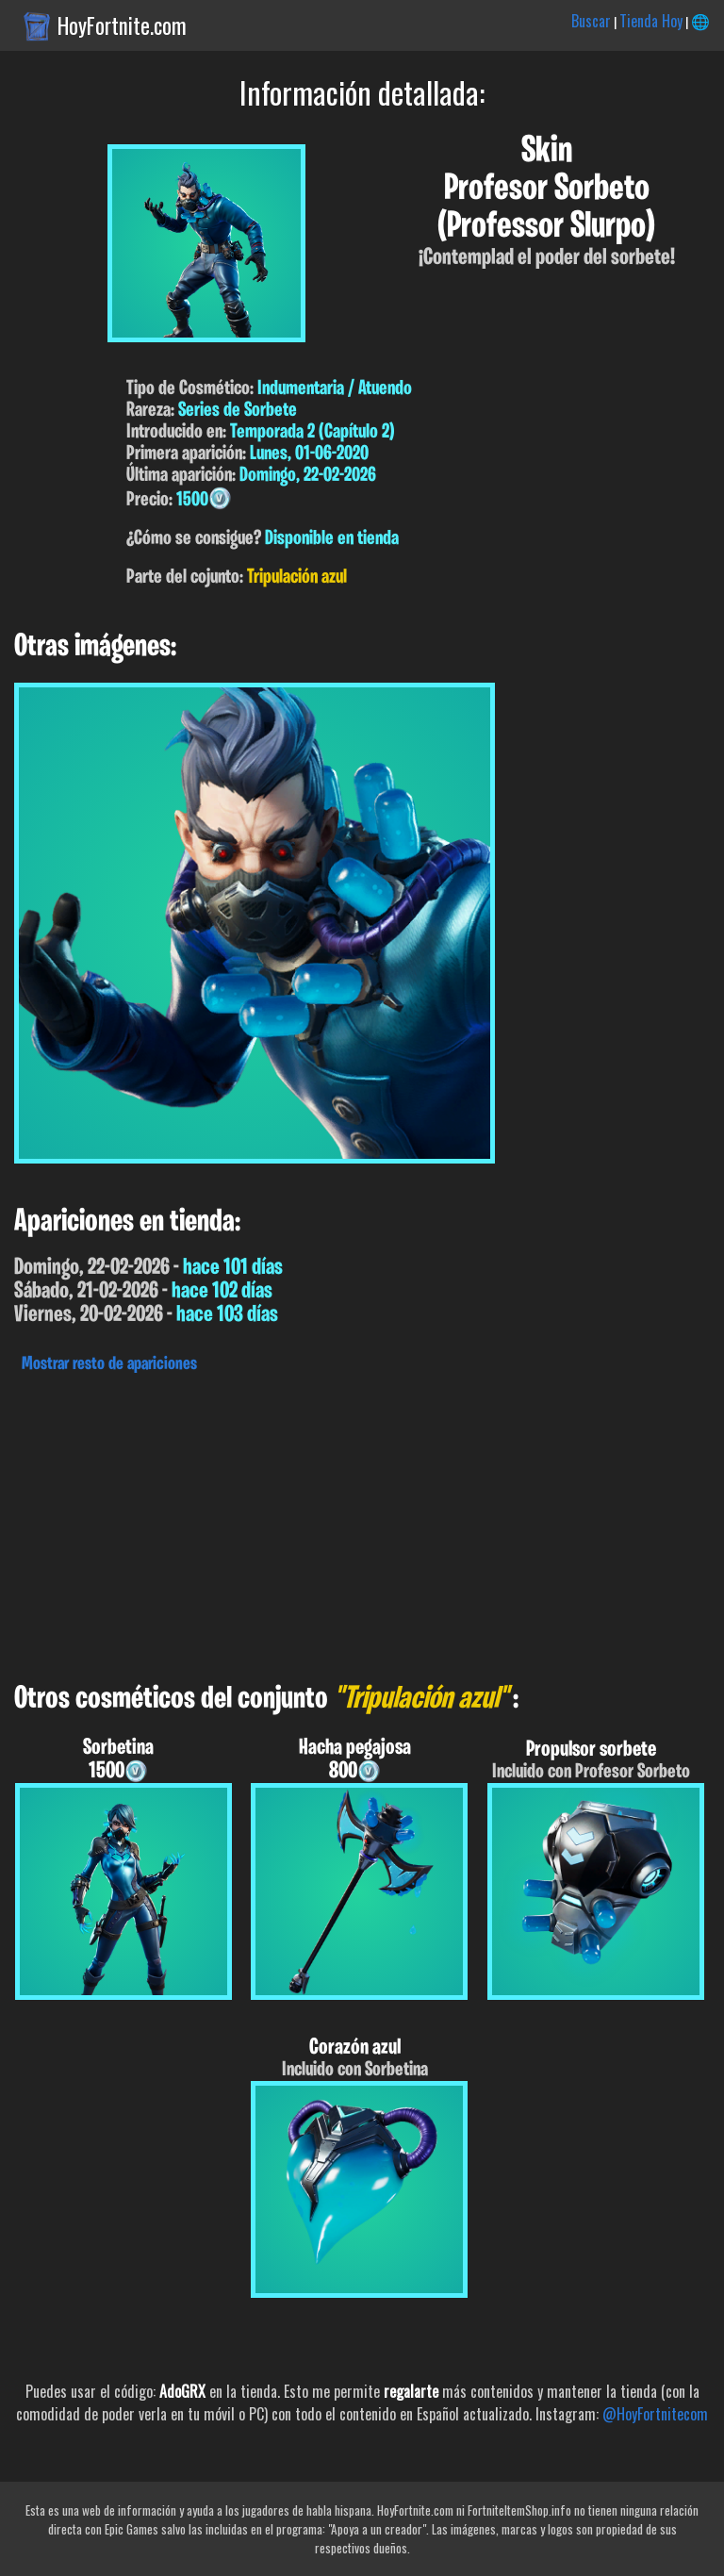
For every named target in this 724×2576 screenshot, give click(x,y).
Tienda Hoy (651, 20)
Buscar (591, 20)
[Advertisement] (362, 1523)
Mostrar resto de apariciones (109, 1364)
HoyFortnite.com (122, 25)
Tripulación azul (297, 577)
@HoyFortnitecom (655, 2414)
